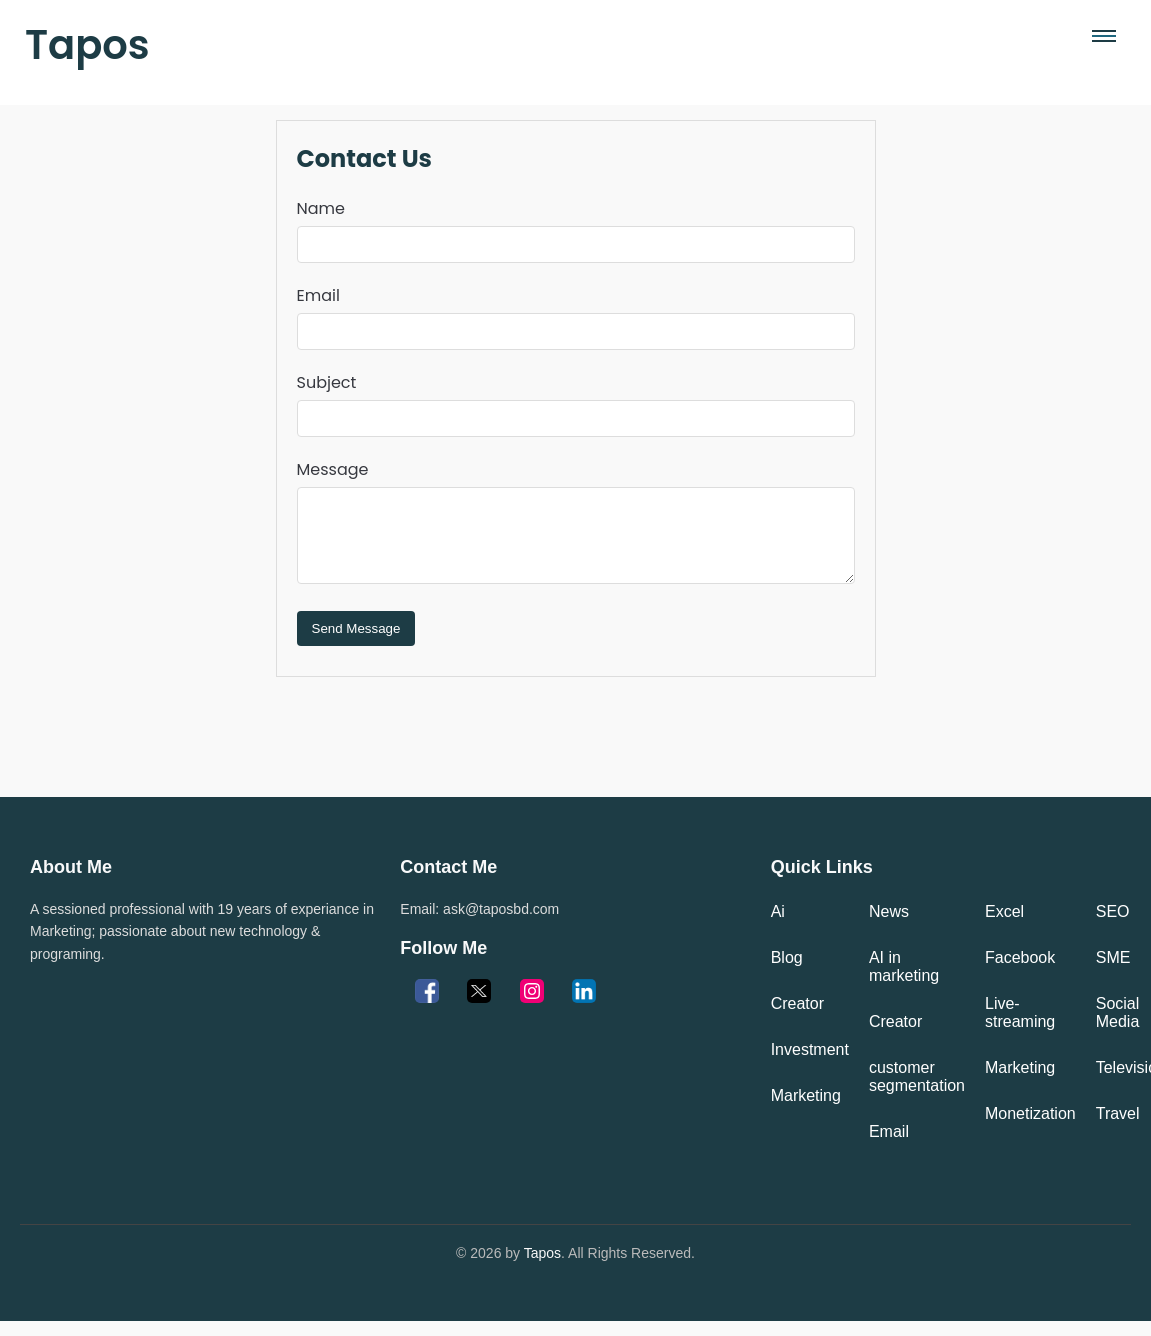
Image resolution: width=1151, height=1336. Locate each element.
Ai (778, 926)
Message (333, 469)
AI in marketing (904, 981)
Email (318, 295)
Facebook (1020, 972)
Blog (787, 972)
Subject (327, 382)
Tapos (87, 45)
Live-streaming (1020, 1027)
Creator (797, 1018)
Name (321, 208)
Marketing (806, 1110)
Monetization (1030, 1128)
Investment (810, 1064)
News (889, 926)
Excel (1004, 926)
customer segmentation (917, 1091)
